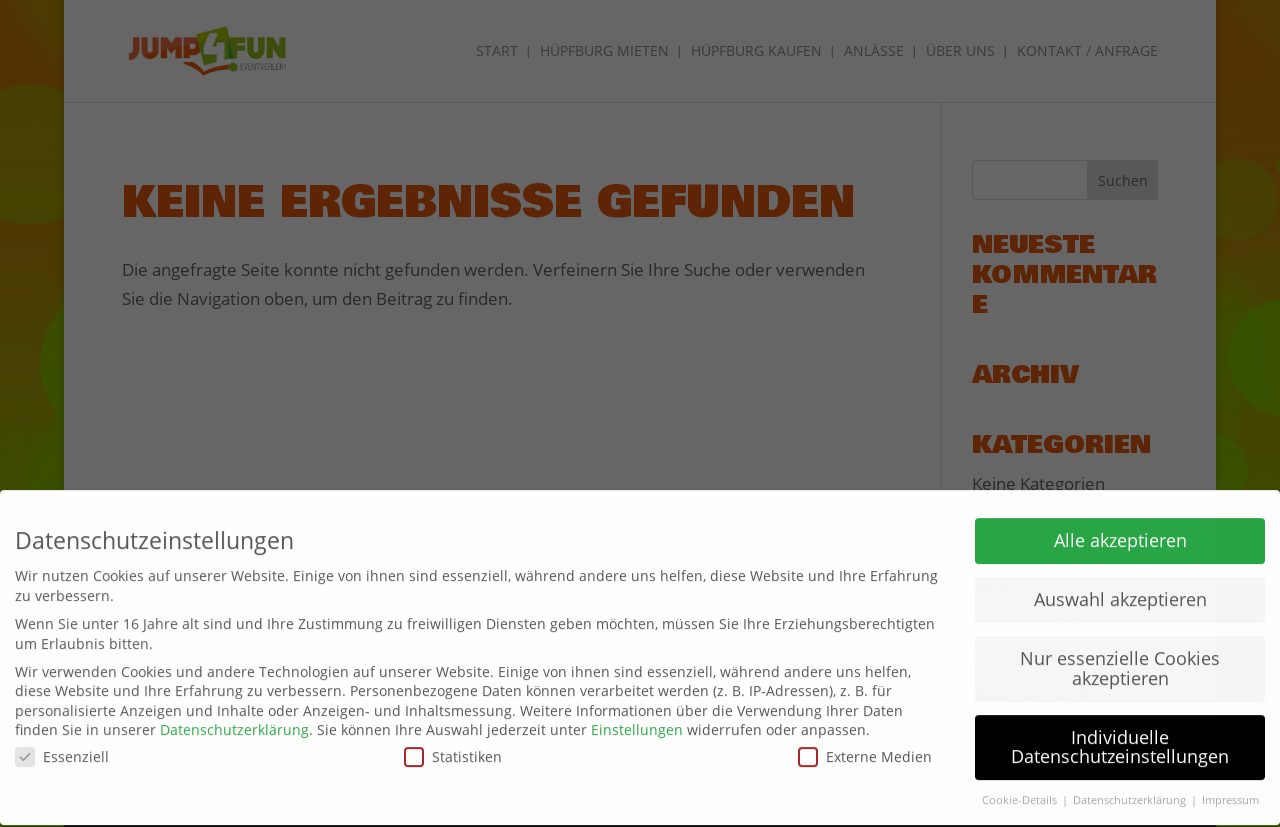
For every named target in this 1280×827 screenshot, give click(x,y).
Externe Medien (865, 750)
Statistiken (453, 750)
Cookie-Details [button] (1021, 794)
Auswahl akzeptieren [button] (1120, 593)
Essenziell (62, 750)
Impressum (1230, 794)
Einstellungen (637, 723)
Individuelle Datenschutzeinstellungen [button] (1120, 741)
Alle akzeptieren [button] (1120, 534)
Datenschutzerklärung (234, 723)
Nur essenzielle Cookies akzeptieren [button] (1120, 662)
